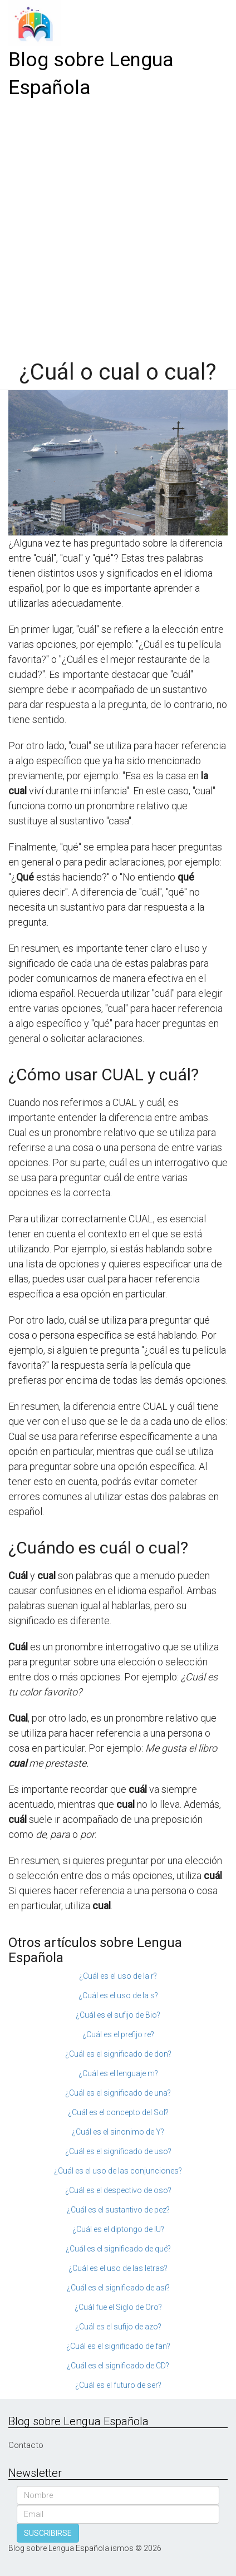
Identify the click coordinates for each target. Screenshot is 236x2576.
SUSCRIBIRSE (48, 2533)
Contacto (25, 2445)
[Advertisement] (118, 225)
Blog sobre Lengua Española (91, 73)
